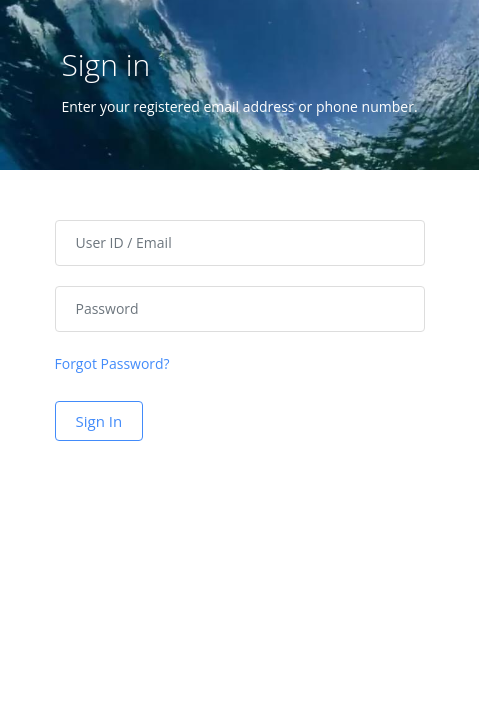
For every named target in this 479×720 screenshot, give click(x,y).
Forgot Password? (112, 363)
